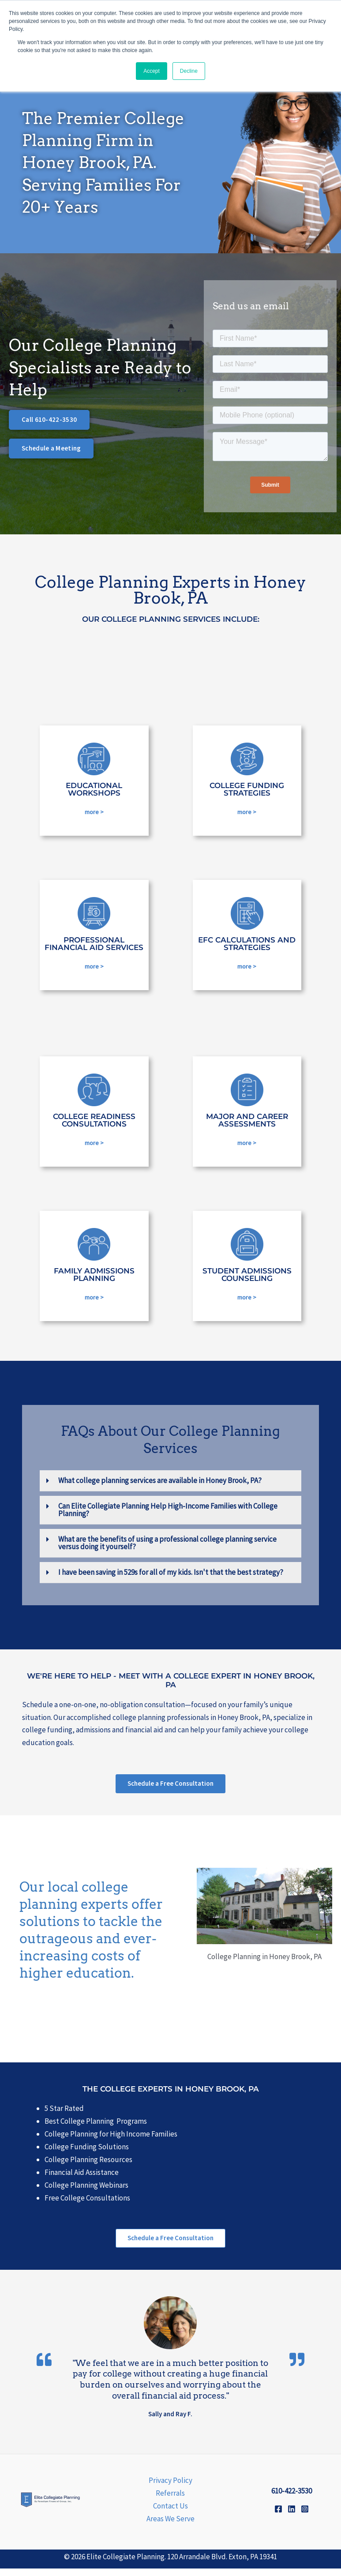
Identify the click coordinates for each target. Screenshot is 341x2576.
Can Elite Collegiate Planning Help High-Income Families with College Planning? (167, 1515)
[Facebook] (278, 2516)
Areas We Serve (170, 2526)
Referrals (170, 2500)
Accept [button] (151, 71)
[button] (170, 1486)
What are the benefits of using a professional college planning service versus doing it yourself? (167, 1548)
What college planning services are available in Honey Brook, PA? (160, 1486)
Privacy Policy (170, 2488)
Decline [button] (189, 71)
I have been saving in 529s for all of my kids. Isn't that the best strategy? (170, 1577)
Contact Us (170, 2513)
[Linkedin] (292, 2516)
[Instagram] (305, 2516)
